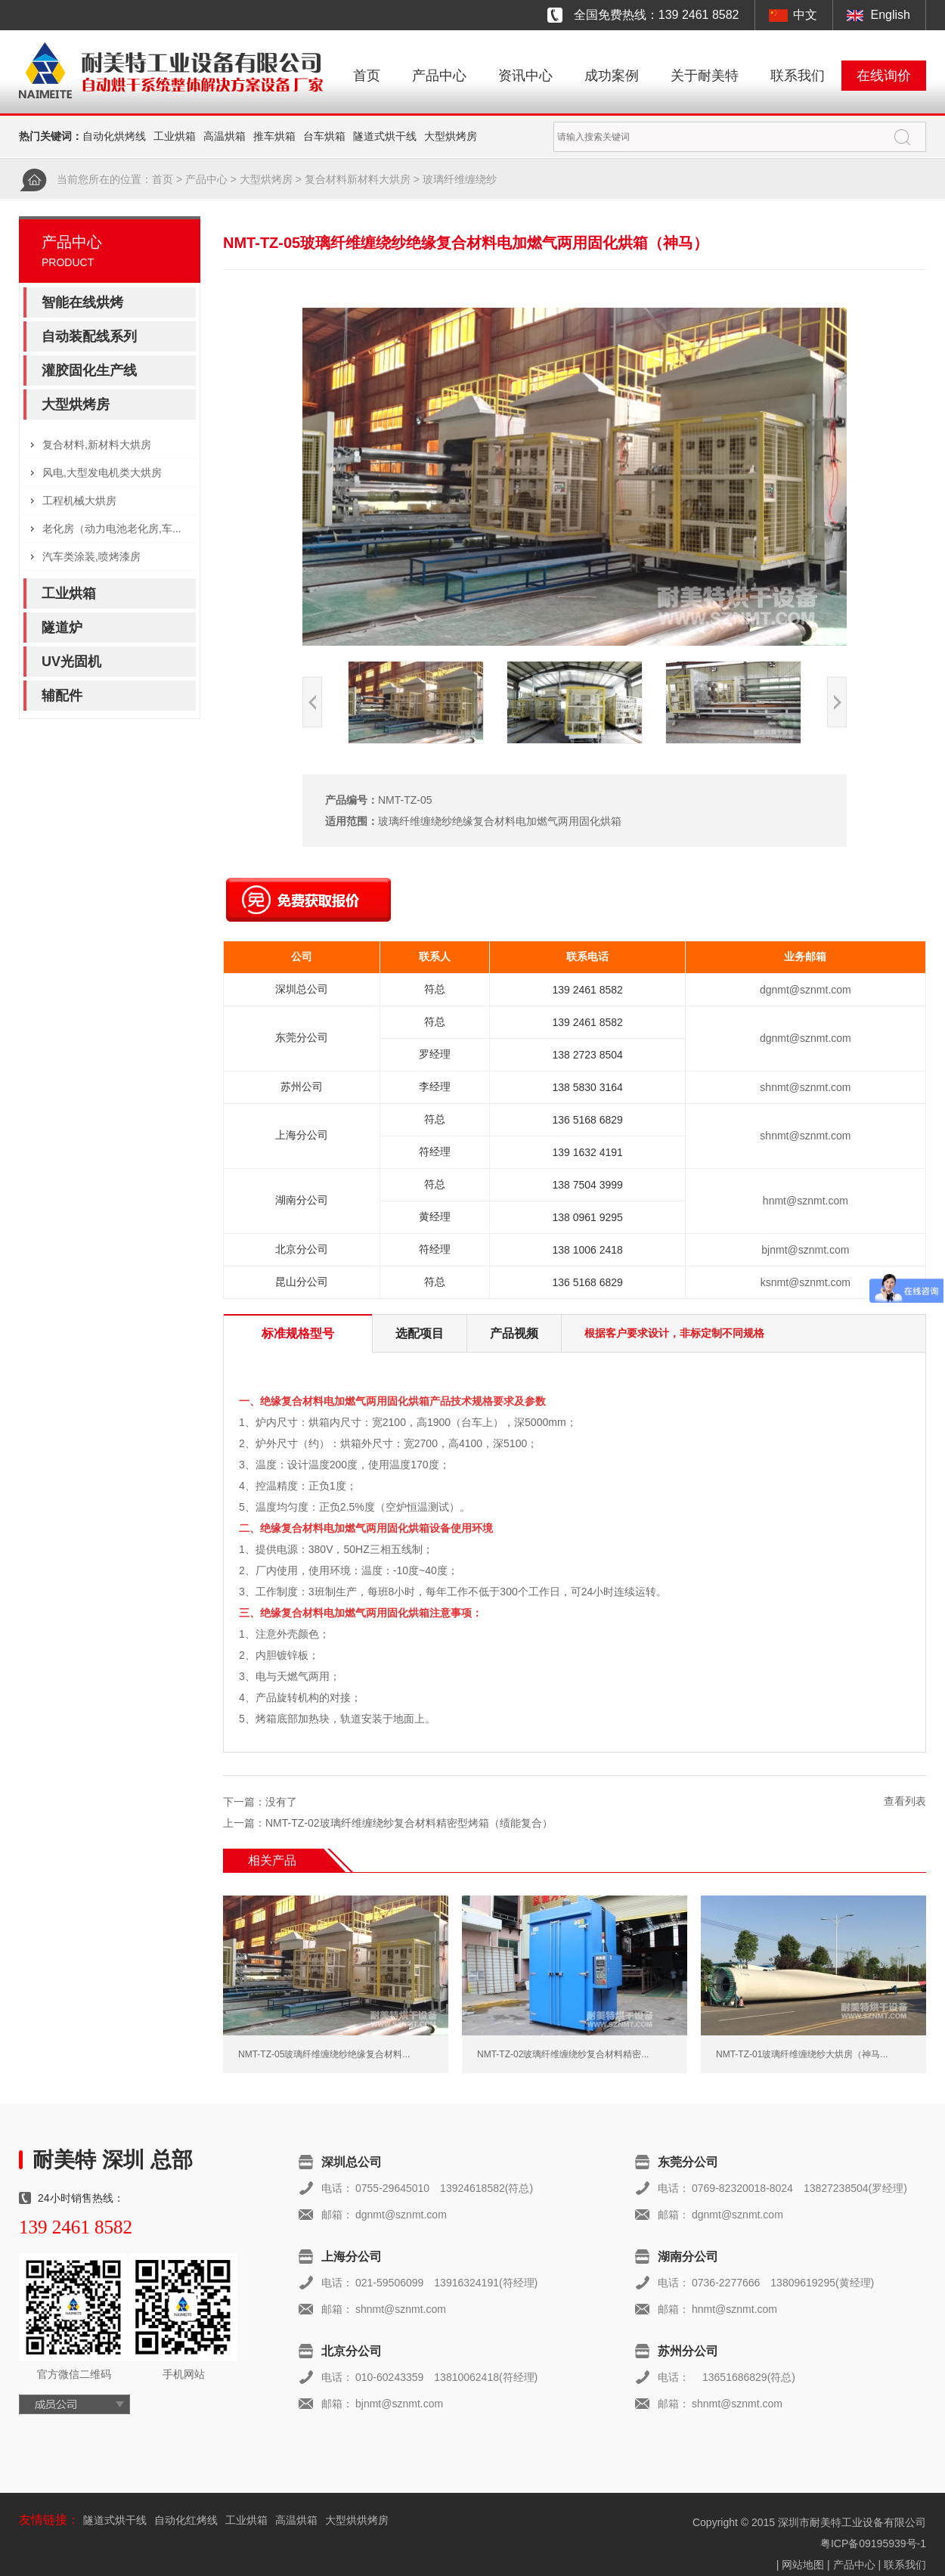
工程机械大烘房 (79, 500)
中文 (805, 14)
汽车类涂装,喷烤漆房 (91, 556)
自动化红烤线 (186, 2520)
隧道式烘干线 (385, 136)
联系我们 (797, 75)
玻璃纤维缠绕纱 (460, 179)
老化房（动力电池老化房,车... (111, 528)
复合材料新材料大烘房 (358, 179)
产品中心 (439, 75)
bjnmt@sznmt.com (805, 1250)
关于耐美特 (705, 75)
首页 (366, 75)
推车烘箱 (274, 136)
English (890, 14)
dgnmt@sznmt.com (805, 990)
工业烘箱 (174, 136)
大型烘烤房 (450, 136)
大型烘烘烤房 (357, 2520)
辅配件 (62, 695)
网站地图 (803, 2565)
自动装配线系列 (89, 336)
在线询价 (884, 75)
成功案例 (611, 75)
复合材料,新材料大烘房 (96, 445)
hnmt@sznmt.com (805, 1201)
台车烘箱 (324, 136)
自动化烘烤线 (114, 136)
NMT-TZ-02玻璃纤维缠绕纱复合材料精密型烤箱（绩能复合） (409, 1823)
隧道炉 (62, 627)
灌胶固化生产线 (89, 370)
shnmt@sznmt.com (805, 1087)
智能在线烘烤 (82, 302)
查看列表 (905, 1801)
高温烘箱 (224, 136)
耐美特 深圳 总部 (113, 2159)
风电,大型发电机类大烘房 (102, 473)
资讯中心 (525, 75)
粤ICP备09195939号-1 (873, 2543)
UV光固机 (71, 661)
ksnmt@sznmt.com (805, 1282)
